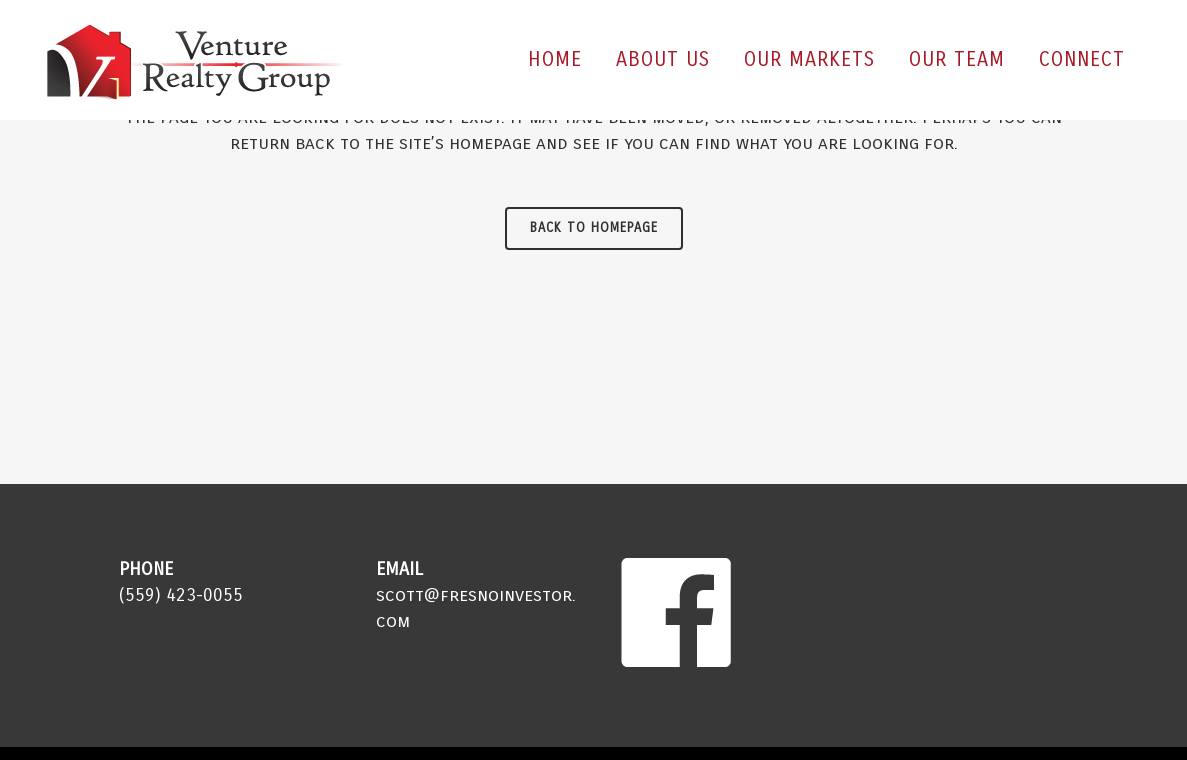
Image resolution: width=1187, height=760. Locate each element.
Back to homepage (594, 228)
